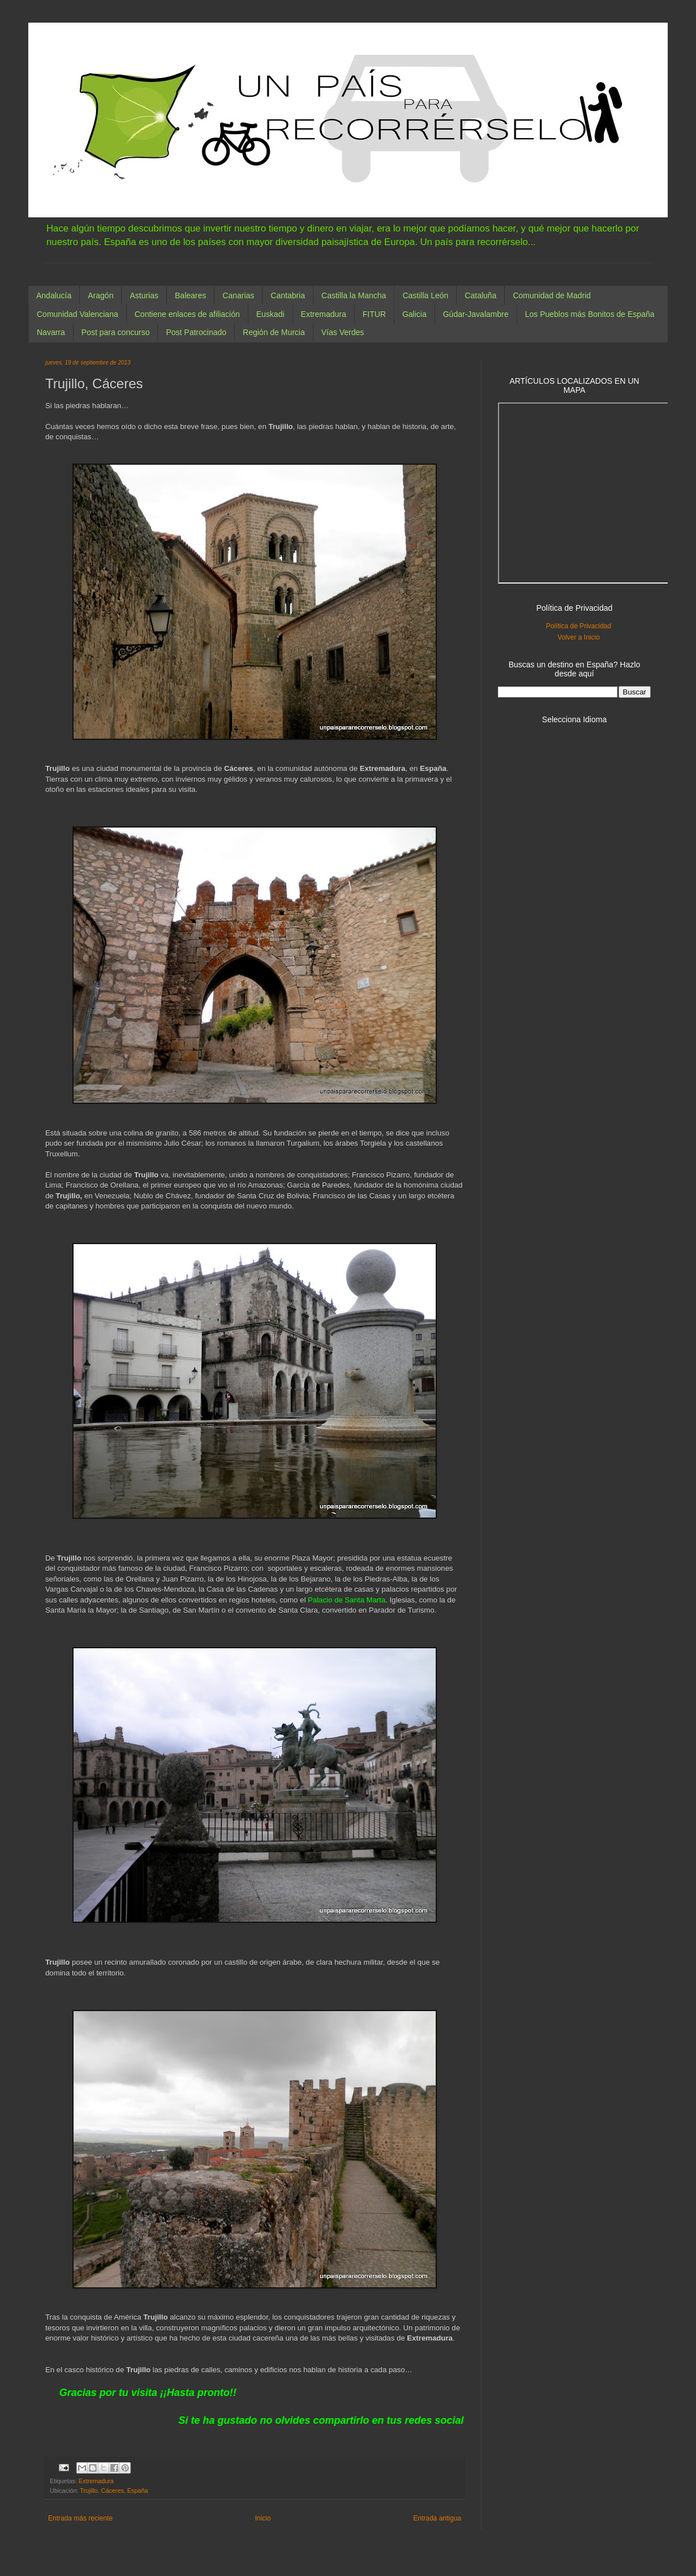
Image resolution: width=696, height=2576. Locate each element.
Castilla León (425, 295)
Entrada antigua (437, 2518)
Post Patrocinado (196, 332)
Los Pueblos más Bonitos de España (590, 314)
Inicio (263, 2518)
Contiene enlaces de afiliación (187, 314)
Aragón (100, 295)
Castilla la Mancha (353, 295)
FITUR (374, 314)
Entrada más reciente (80, 2518)
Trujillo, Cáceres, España (114, 2490)
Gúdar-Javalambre (476, 314)
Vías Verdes (342, 332)
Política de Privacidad (578, 626)
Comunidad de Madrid (552, 295)
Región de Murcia (274, 332)
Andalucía (53, 295)
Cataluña (480, 295)
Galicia (414, 314)
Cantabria (287, 295)
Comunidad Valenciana (77, 314)
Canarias (238, 295)
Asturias (144, 295)
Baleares (190, 295)
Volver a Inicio (578, 637)
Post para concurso (115, 332)
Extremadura (323, 314)
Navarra (51, 332)
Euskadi (270, 314)
